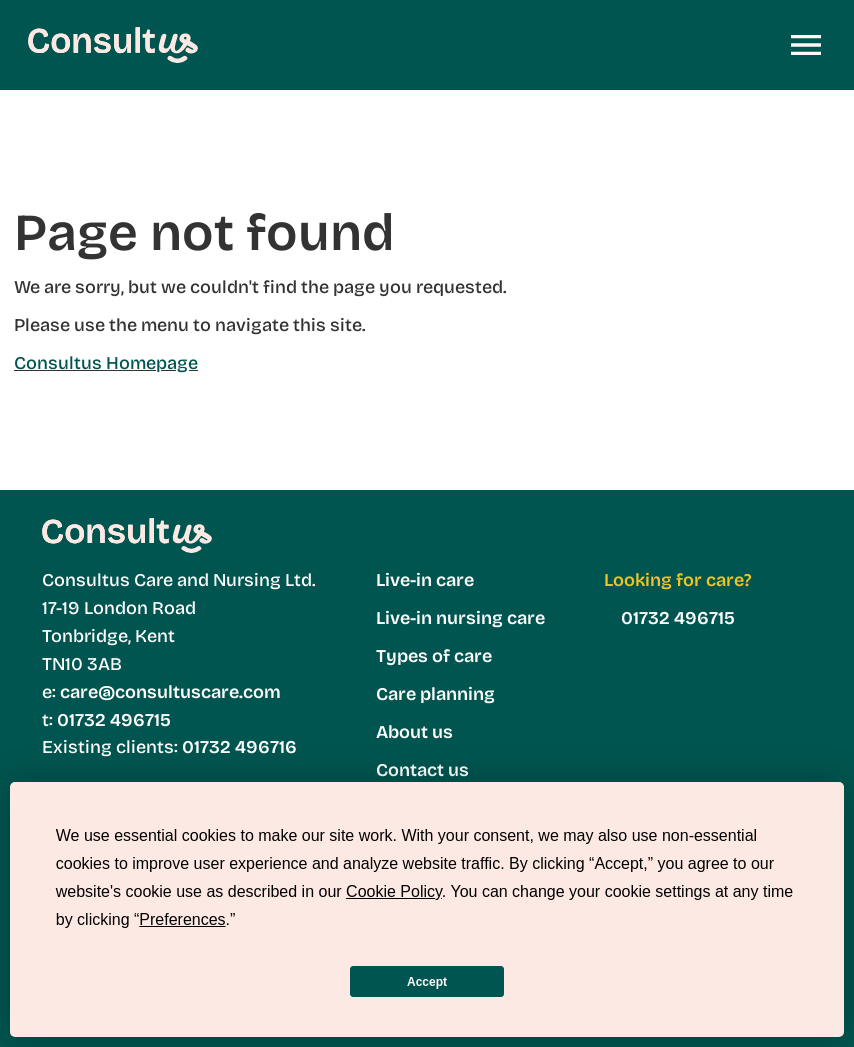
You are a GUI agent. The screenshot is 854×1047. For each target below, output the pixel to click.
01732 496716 (237, 747)
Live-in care (425, 580)
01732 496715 (114, 720)
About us (414, 732)
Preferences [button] (182, 919)
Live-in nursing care (460, 618)
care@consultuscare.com (170, 692)
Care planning (435, 694)
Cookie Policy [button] (394, 891)
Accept (427, 982)
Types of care (434, 656)
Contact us (422, 770)
